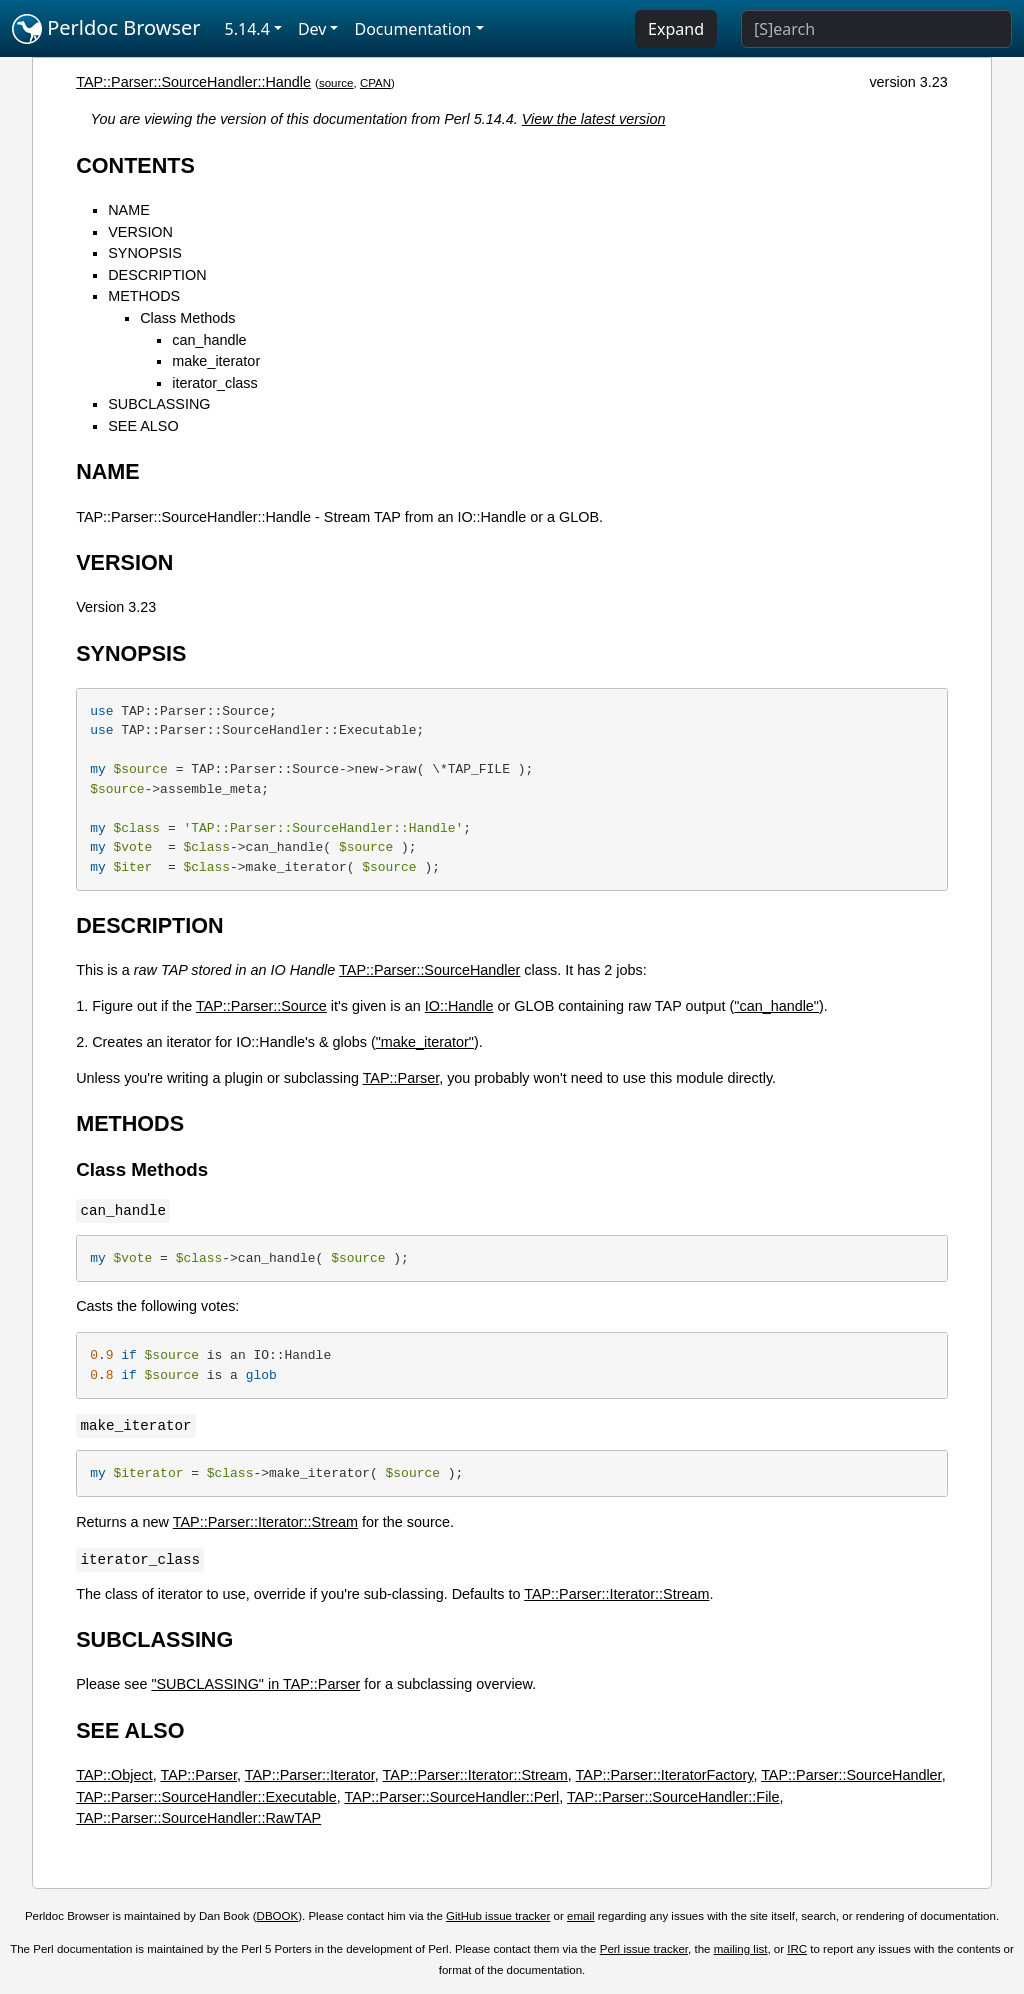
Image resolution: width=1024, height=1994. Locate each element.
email (581, 1916)
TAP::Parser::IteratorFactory (665, 1775)
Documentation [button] (412, 29)
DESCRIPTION (157, 275)
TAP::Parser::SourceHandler (429, 970)
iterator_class (215, 383)
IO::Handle (459, 1006)
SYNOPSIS (145, 253)
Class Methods (187, 318)
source (336, 83)
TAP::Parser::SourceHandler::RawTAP (198, 1818)
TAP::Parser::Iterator (310, 1775)
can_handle (209, 340)
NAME (129, 210)
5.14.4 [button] (247, 29)
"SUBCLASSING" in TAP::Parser (255, 1684)
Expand (676, 29)
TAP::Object (114, 1775)
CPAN (375, 83)
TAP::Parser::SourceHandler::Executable (206, 1797)
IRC (797, 1949)
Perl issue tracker (644, 1949)
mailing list (741, 1949)
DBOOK (278, 1916)
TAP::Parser (401, 1078)
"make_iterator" (425, 1042)
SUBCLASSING (159, 404)
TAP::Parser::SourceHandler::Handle (193, 82)
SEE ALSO (143, 426)
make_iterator (216, 361)
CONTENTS (135, 165)
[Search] (876, 29)
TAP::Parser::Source (261, 1006)
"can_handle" (776, 1006)
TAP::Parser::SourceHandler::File (673, 1797)
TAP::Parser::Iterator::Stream (265, 1522)
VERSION (140, 232)
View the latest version (594, 119)
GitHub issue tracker (498, 1916)
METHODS (144, 296)
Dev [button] (312, 29)
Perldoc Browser (106, 29)
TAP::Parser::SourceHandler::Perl (451, 1797)
